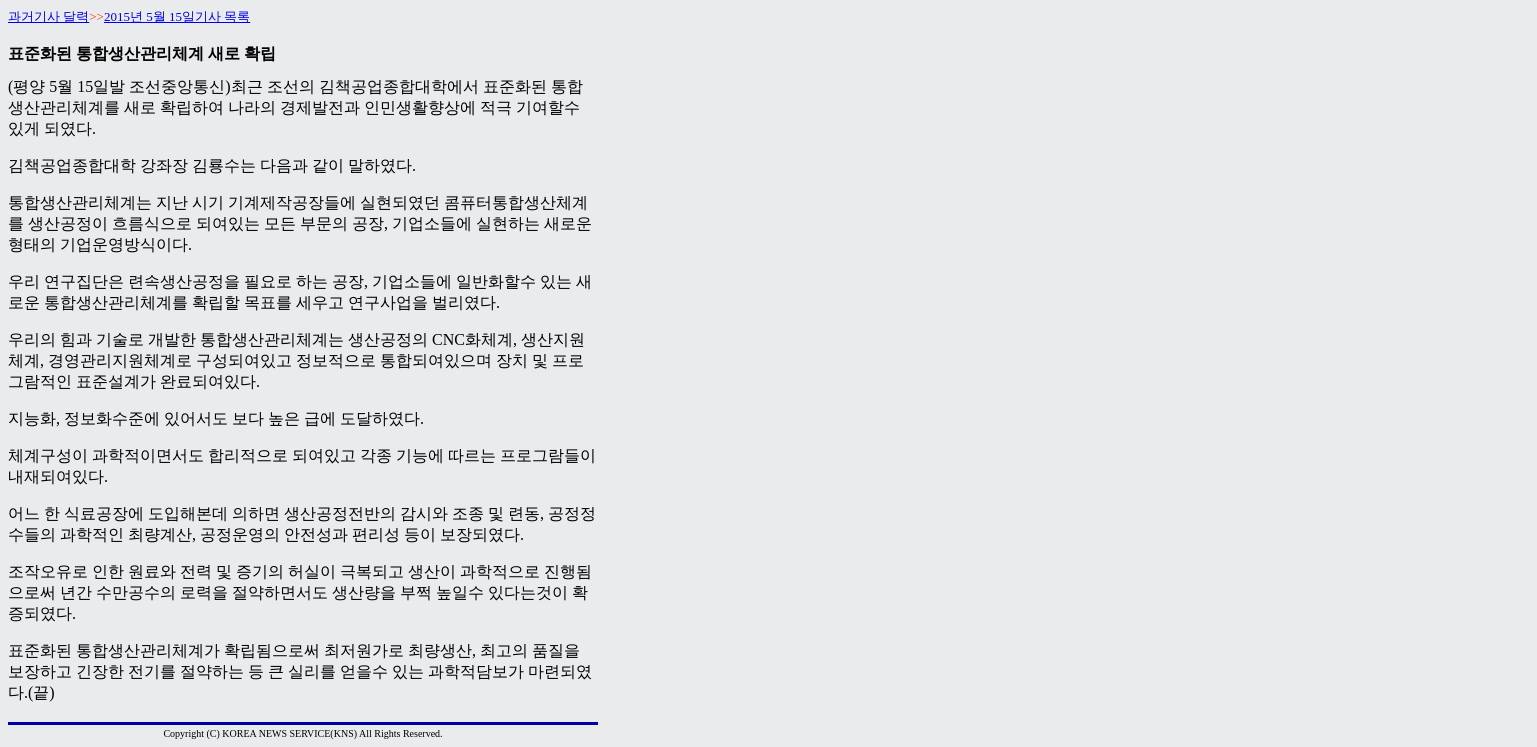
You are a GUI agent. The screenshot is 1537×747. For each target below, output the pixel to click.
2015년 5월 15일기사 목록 (177, 16)
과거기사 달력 (48, 16)
